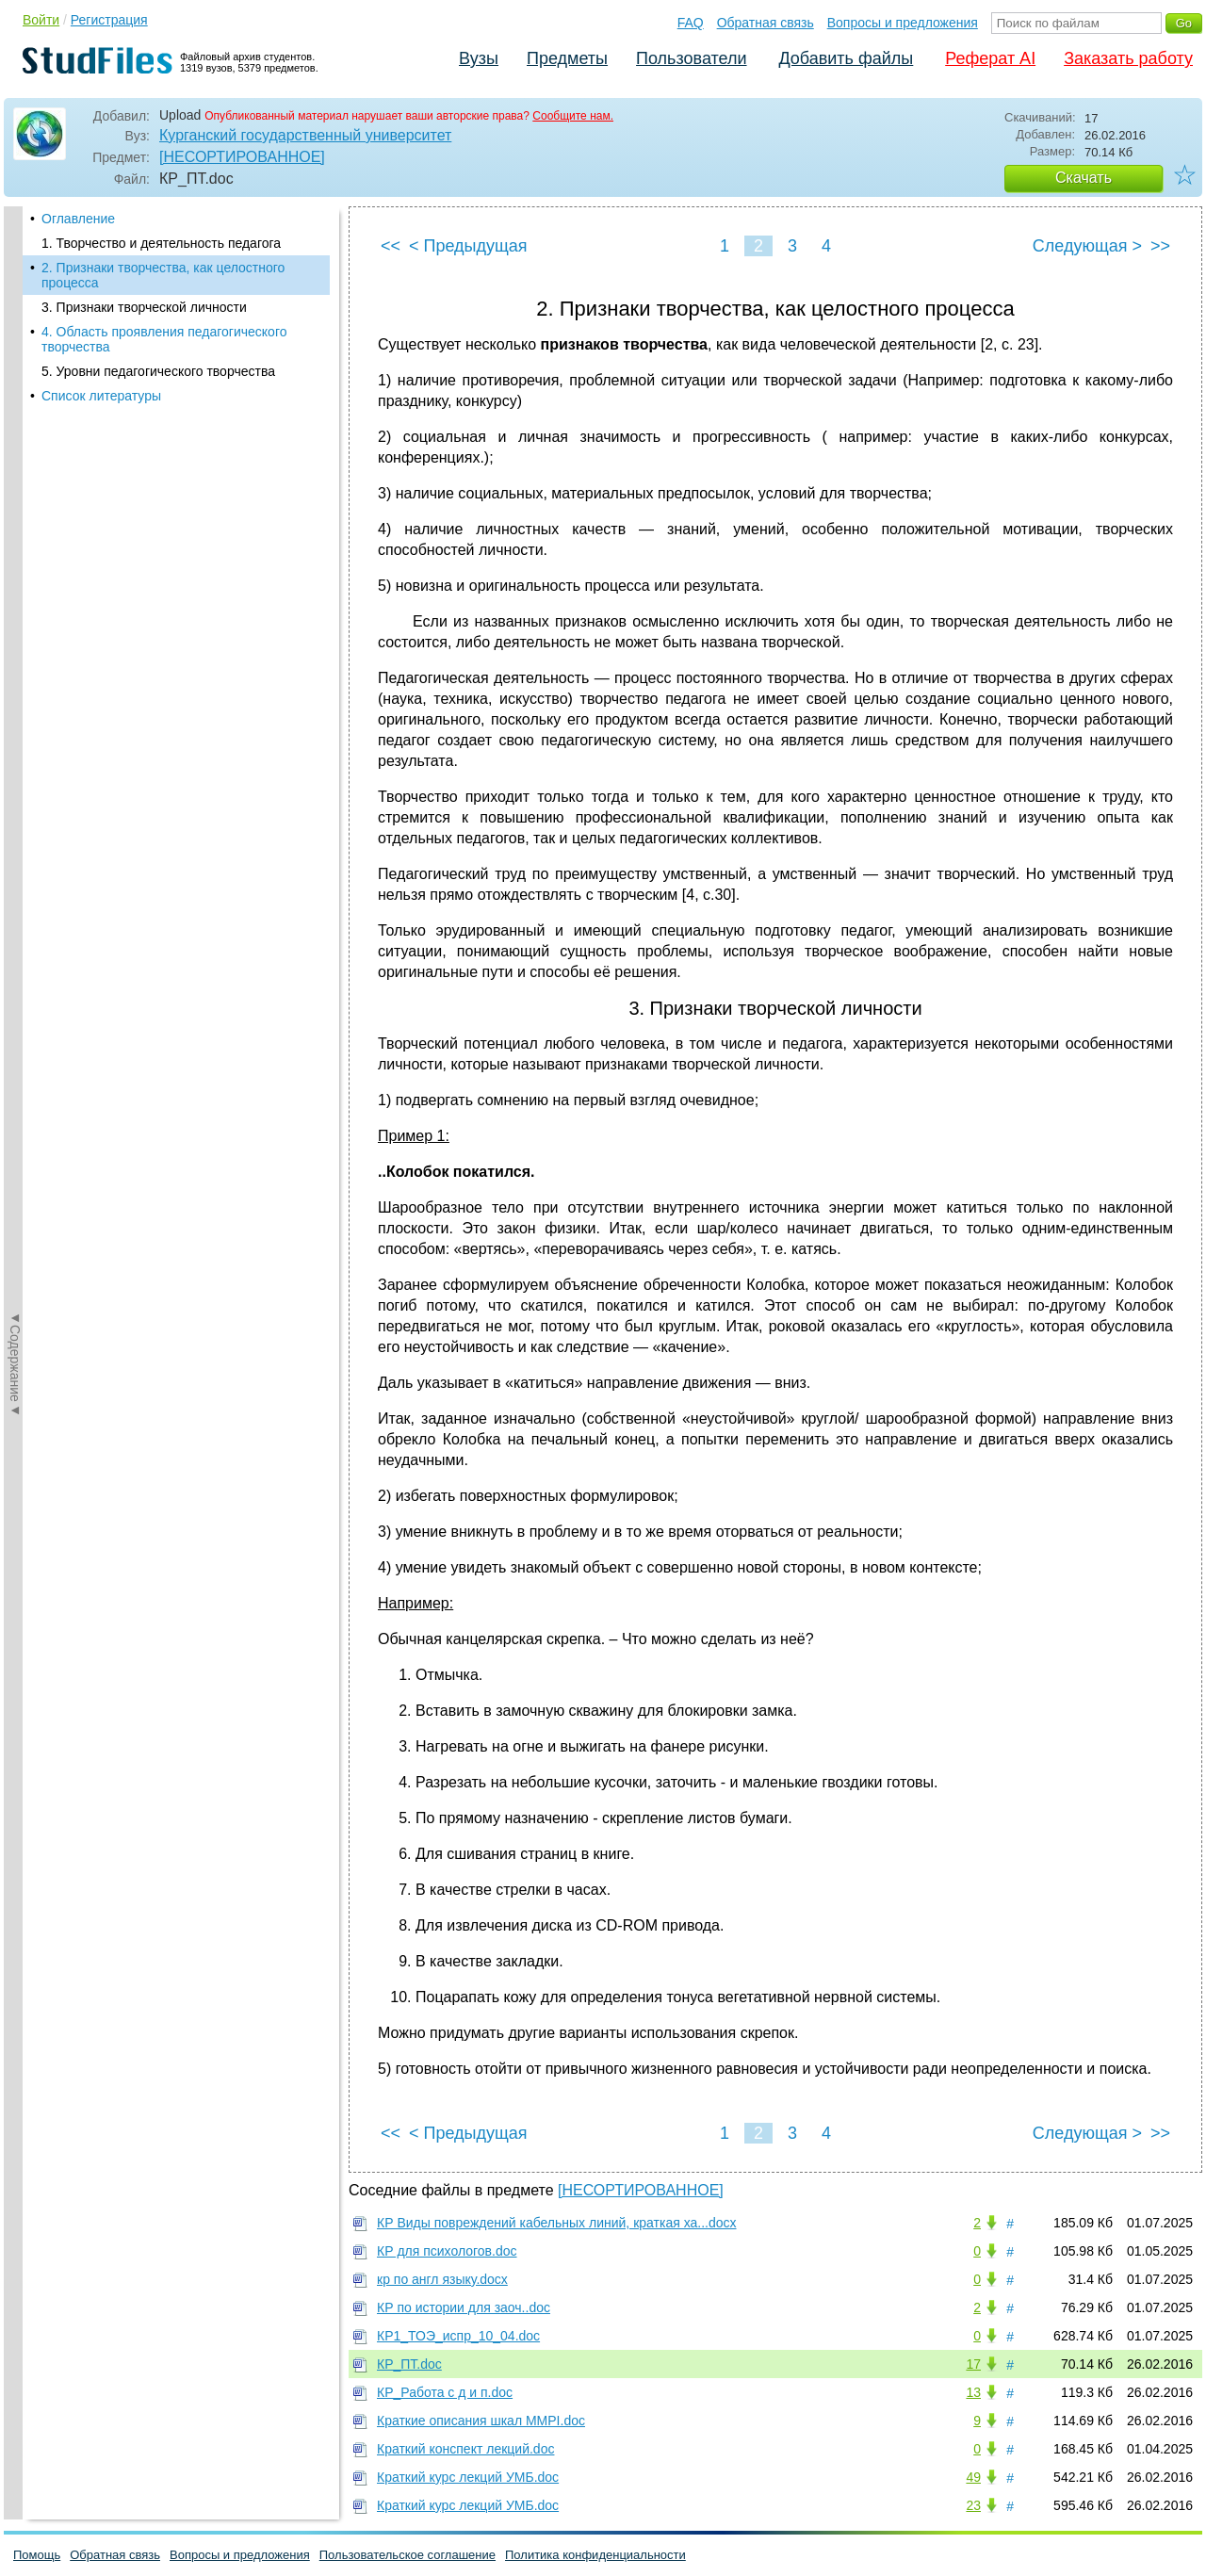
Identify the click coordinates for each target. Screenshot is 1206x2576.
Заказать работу (1128, 58)
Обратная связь (765, 22)
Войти (41, 19)
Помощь (36, 2555)
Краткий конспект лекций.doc (465, 2448)
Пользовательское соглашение (407, 2555)
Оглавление (78, 218)
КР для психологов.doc (447, 2250)
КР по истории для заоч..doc (463, 2307)
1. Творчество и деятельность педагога (161, 243)
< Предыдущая (468, 245)
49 (973, 2477)
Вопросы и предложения (902, 22)
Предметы (567, 58)
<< (390, 245)
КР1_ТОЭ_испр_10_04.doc (458, 2335)
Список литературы (101, 395)
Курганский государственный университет (305, 135)
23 (973, 2505)
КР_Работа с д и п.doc (445, 2392)
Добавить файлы (845, 58)
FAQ (690, 22)
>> (1160, 245)
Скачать (1083, 178)
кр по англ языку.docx (442, 2279)
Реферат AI (990, 58)
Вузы (478, 58)
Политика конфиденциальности (595, 2555)
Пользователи (691, 58)
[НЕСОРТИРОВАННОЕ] (242, 157)
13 (973, 2392)
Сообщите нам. (572, 116)
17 (973, 2364)
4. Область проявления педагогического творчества (163, 339)
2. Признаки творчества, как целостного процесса (163, 275)
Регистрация (109, 19)
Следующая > (1087, 245)
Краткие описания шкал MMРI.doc (481, 2420)
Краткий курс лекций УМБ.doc (468, 2477)
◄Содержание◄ (15, 536)
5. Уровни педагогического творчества (158, 371)
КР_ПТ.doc (409, 2364)
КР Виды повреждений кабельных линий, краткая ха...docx (557, 2222)
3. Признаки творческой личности (144, 307)
